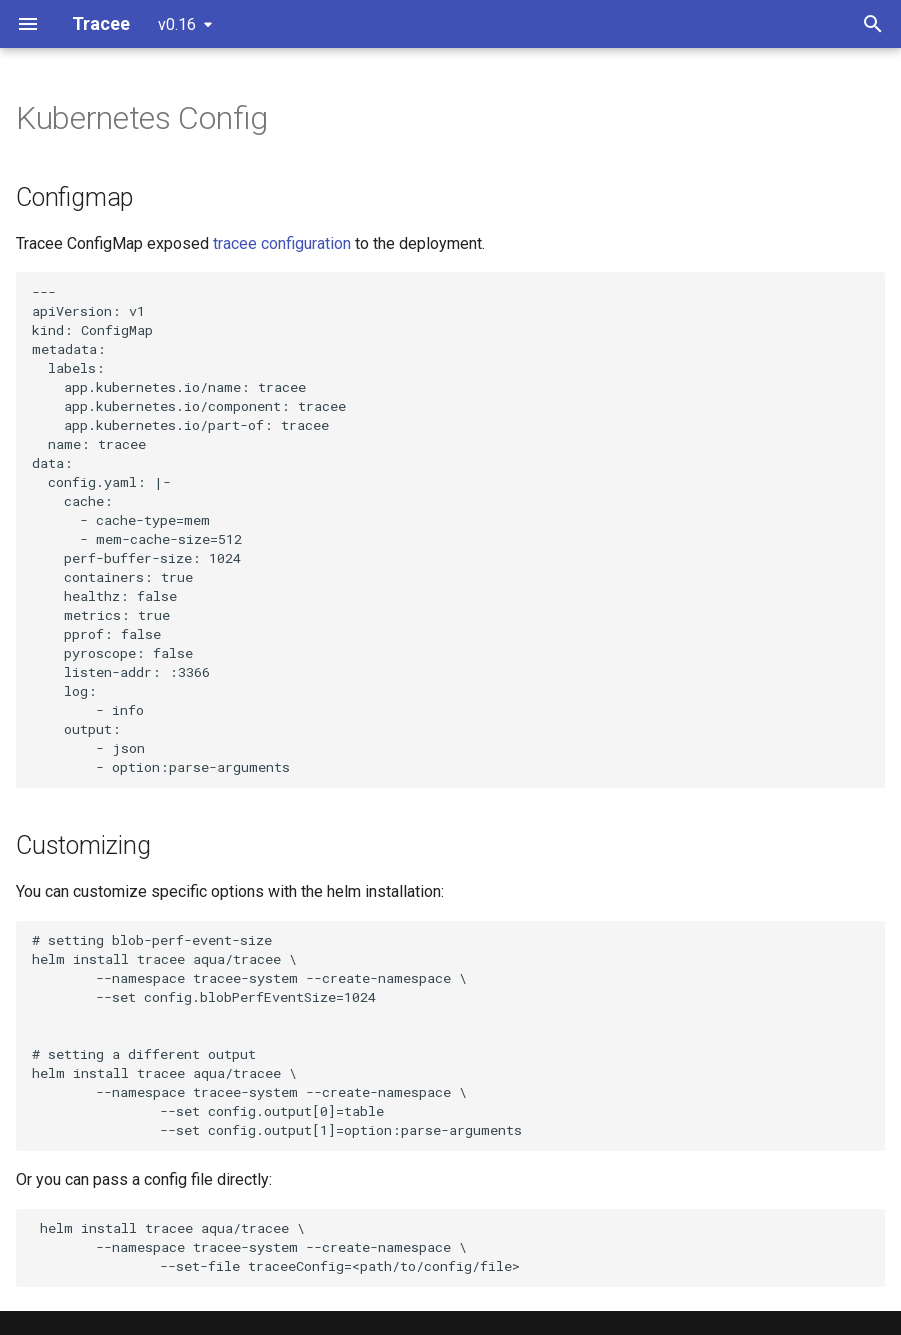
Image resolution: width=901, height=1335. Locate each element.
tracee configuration (282, 243)
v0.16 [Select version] (177, 24)
